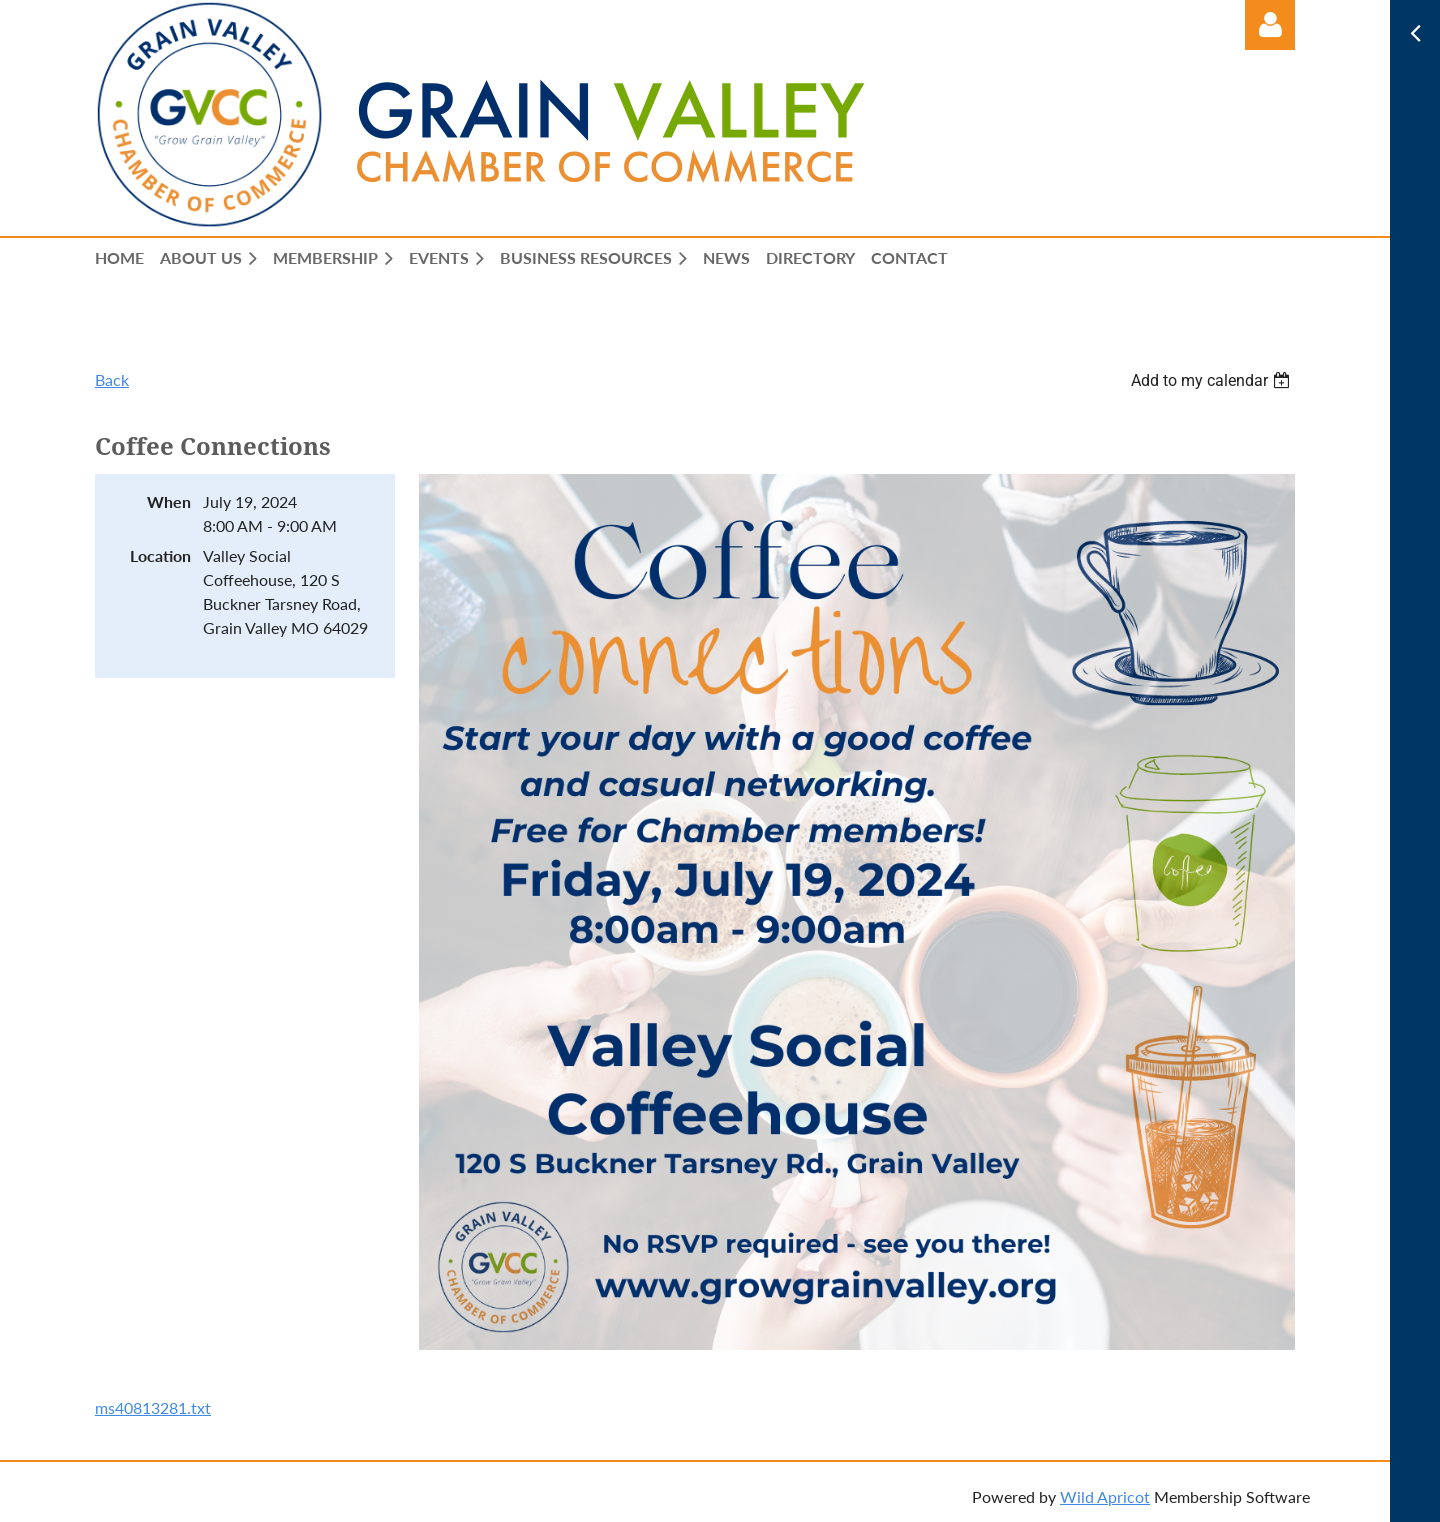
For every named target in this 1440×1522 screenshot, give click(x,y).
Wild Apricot (1105, 1496)
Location (160, 555)
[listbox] (1213, 380)
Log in (1270, 25)
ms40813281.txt (153, 1407)
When (169, 501)
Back (112, 379)
